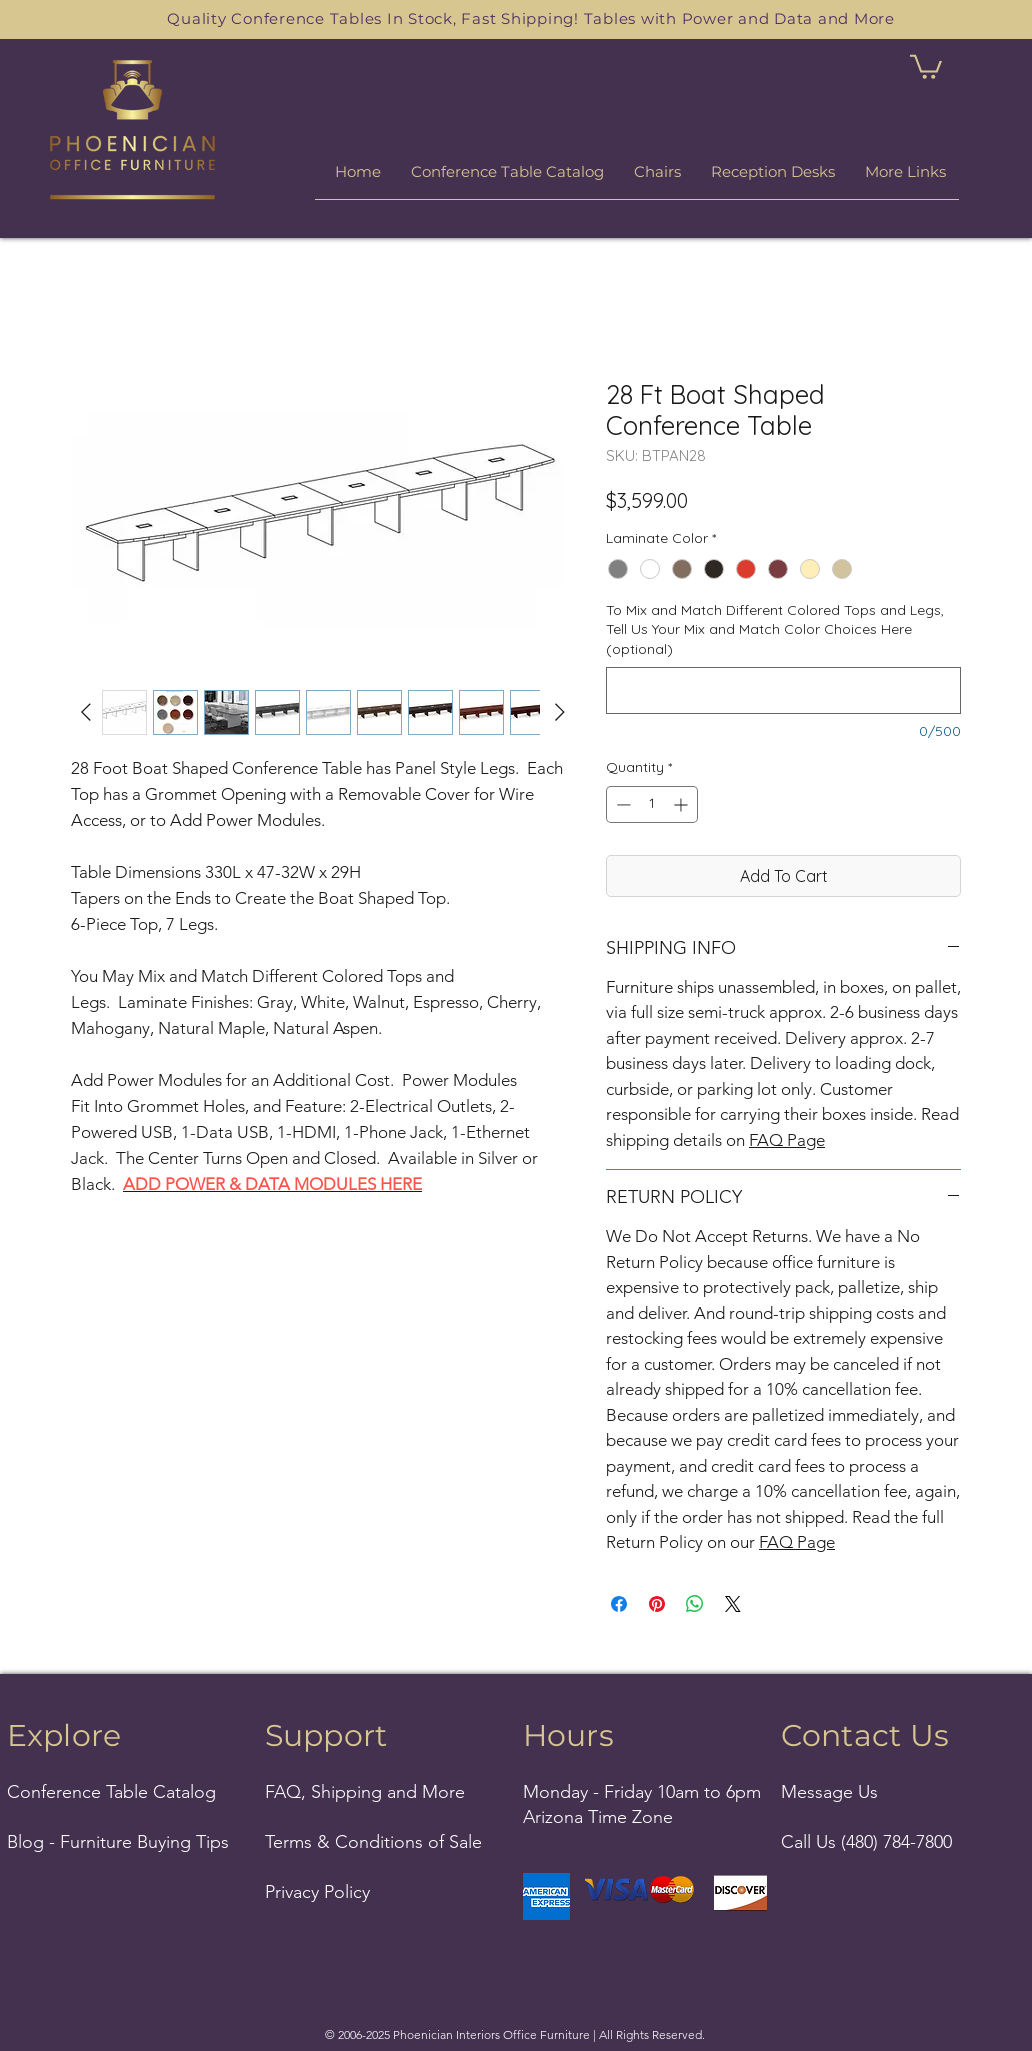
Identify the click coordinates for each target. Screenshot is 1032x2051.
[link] (926, 65)
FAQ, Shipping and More (365, 1792)
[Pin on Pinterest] (657, 1604)
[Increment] (682, 804)
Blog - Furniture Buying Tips (118, 1842)
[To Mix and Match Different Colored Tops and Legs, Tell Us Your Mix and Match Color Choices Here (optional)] (783, 690)
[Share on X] (733, 1604)
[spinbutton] (652, 804)
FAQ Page (787, 1140)
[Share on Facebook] (619, 1604)
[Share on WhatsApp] (695, 1604)
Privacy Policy (317, 1892)
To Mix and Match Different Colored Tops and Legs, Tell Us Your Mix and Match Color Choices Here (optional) (775, 629)
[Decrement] (621, 804)
